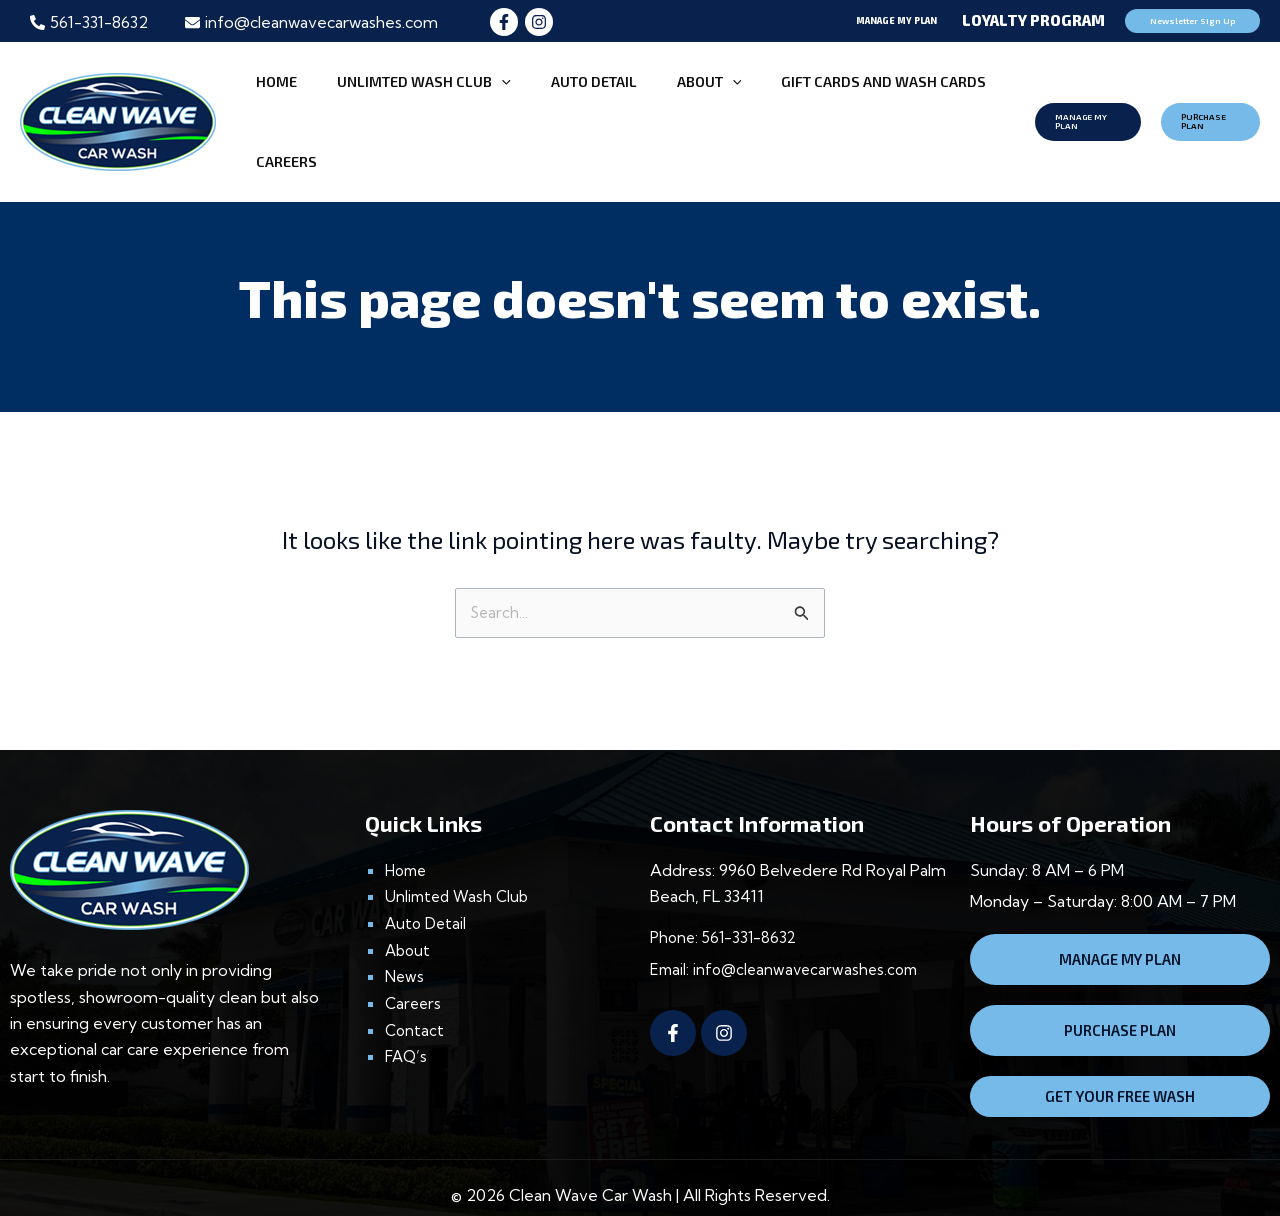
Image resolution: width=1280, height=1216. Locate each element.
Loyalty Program (1033, 20)
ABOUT (647, 107)
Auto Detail (427, 895)
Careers (414, 974)
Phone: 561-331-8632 (726, 910)
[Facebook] (504, 22)
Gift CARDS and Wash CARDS (800, 106)
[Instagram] (539, 22)
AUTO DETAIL (554, 106)
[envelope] (311, 22)
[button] (796, 21)
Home (408, 842)
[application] (483, 107)
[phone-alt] (89, 22)
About (409, 921)
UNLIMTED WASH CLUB (406, 107)
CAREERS (951, 106)
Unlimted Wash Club (460, 868)
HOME (280, 106)
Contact (415, 1000)
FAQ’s (407, 1027)
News (405, 947)
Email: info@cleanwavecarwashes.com (789, 941)
